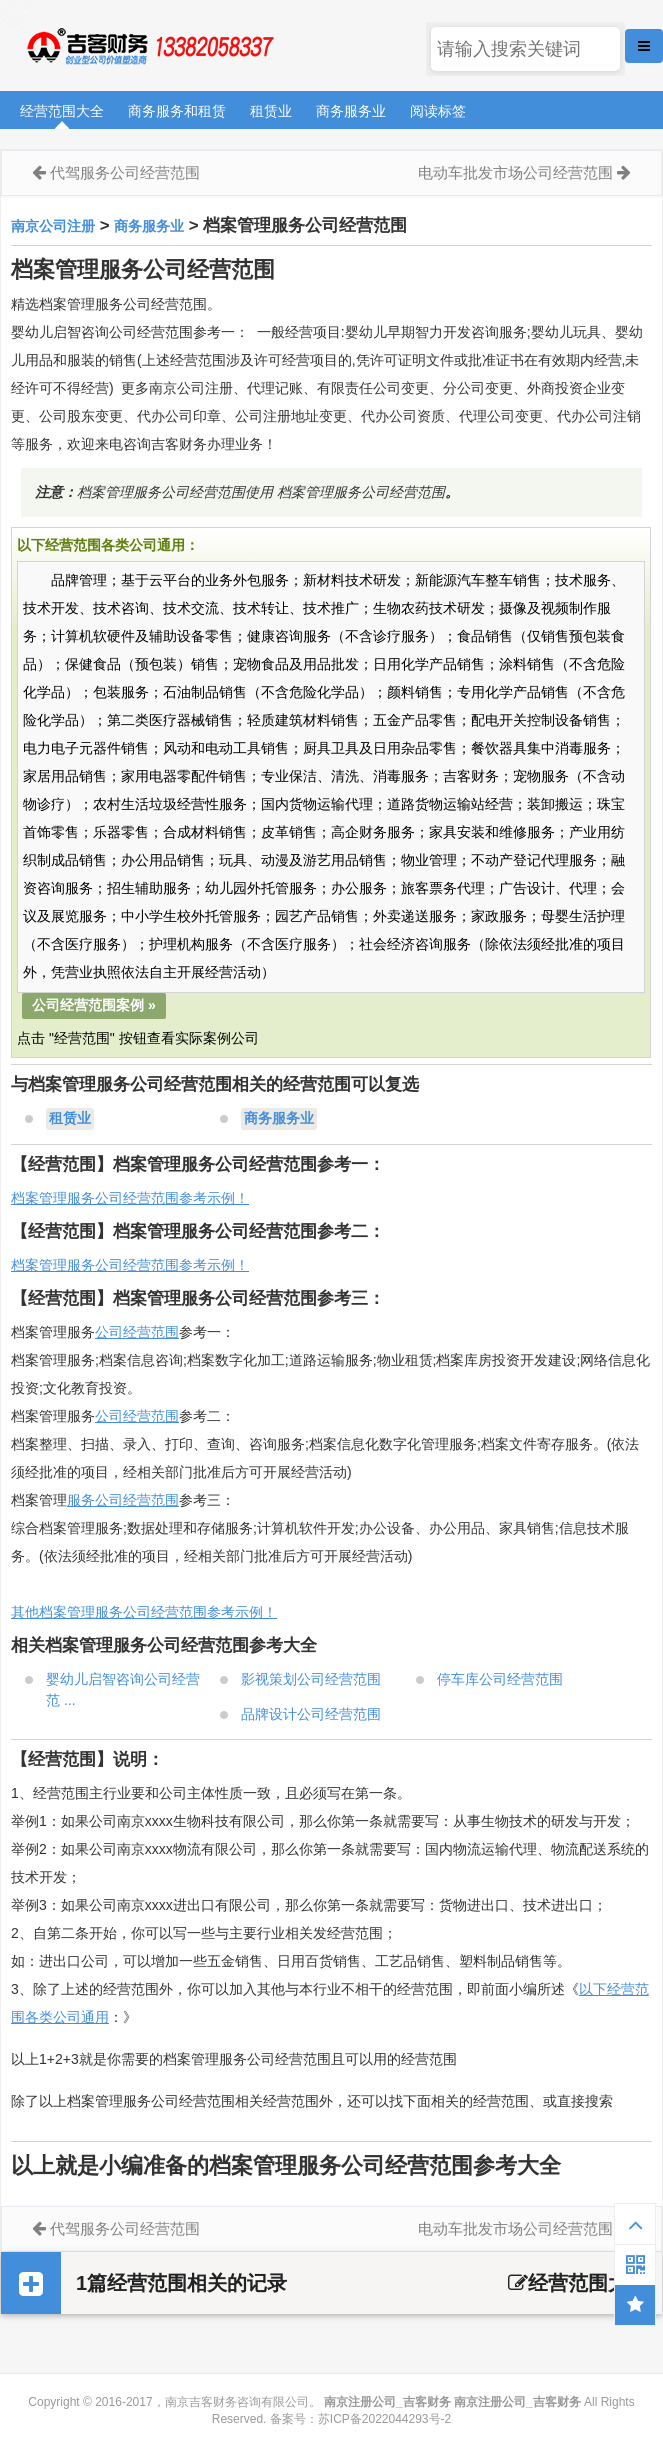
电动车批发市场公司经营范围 (515, 172)
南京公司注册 (53, 226)
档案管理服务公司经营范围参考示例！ (130, 1198)
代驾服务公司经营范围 (125, 172)
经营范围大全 (62, 111)
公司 (109, 1416)
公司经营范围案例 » (94, 1005)
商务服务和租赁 (177, 111)
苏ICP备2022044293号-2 (384, 2419)
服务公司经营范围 (123, 1500)
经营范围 (151, 1416)
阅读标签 (438, 111)
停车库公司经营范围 (500, 1679)
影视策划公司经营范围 (311, 1679)
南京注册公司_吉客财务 (149, 46)
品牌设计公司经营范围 (311, 1714)
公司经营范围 (137, 1332)
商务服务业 (351, 111)
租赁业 (271, 111)
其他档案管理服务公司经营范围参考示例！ (144, 1612)
